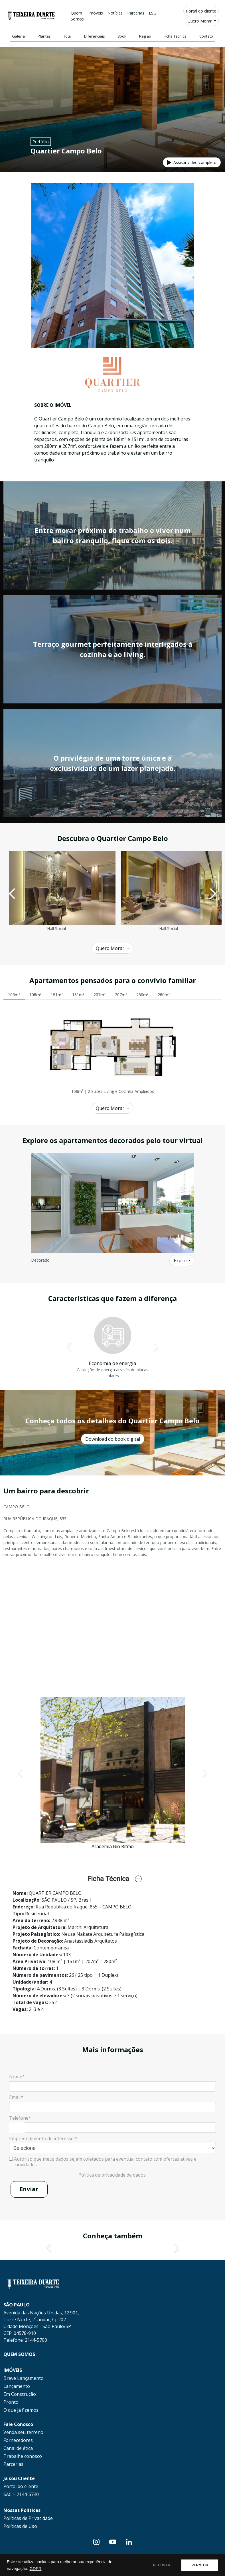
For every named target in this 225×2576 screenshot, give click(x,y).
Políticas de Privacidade (28, 2518)
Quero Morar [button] (200, 21)
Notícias (115, 13)
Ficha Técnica (175, 36)
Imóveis (95, 13)
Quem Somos (77, 16)
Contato (206, 36)
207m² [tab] (100, 995)
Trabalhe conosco (22, 2456)
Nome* (17, 2077)
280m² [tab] (142, 995)
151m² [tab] (57, 995)
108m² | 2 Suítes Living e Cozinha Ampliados (112, 1091)
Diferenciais (94, 36)
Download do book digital (112, 1439)
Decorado (40, 1260)
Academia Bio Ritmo (113, 1846)
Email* (16, 2097)
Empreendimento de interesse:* (43, 2138)
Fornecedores (18, 2440)
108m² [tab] (14, 995)
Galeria (18, 36)
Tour (67, 36)
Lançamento (16, 2386)
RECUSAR (162, 2565)
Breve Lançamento (23, 2378)
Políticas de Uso (20, 2526)
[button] (12, 893)
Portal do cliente (201, 11)
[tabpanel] (112, 1050)
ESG (152, 13)
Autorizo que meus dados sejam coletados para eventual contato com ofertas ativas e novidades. (102, 2161)
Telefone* (20, 2118)
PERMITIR (199, 2565)
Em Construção (19, 2394)
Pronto (11, 2402)
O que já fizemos (20, 2410)
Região (145, 36)
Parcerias (135, 13)
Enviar (29, 2189)
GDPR (35, 2568)
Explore (182, 1260)
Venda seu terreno (23, 2432)
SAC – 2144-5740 (21, 2494)
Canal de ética (18, 2448)
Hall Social (56, 928)
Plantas (44, 36)
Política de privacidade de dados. (112, 2175)
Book (121, 36)
